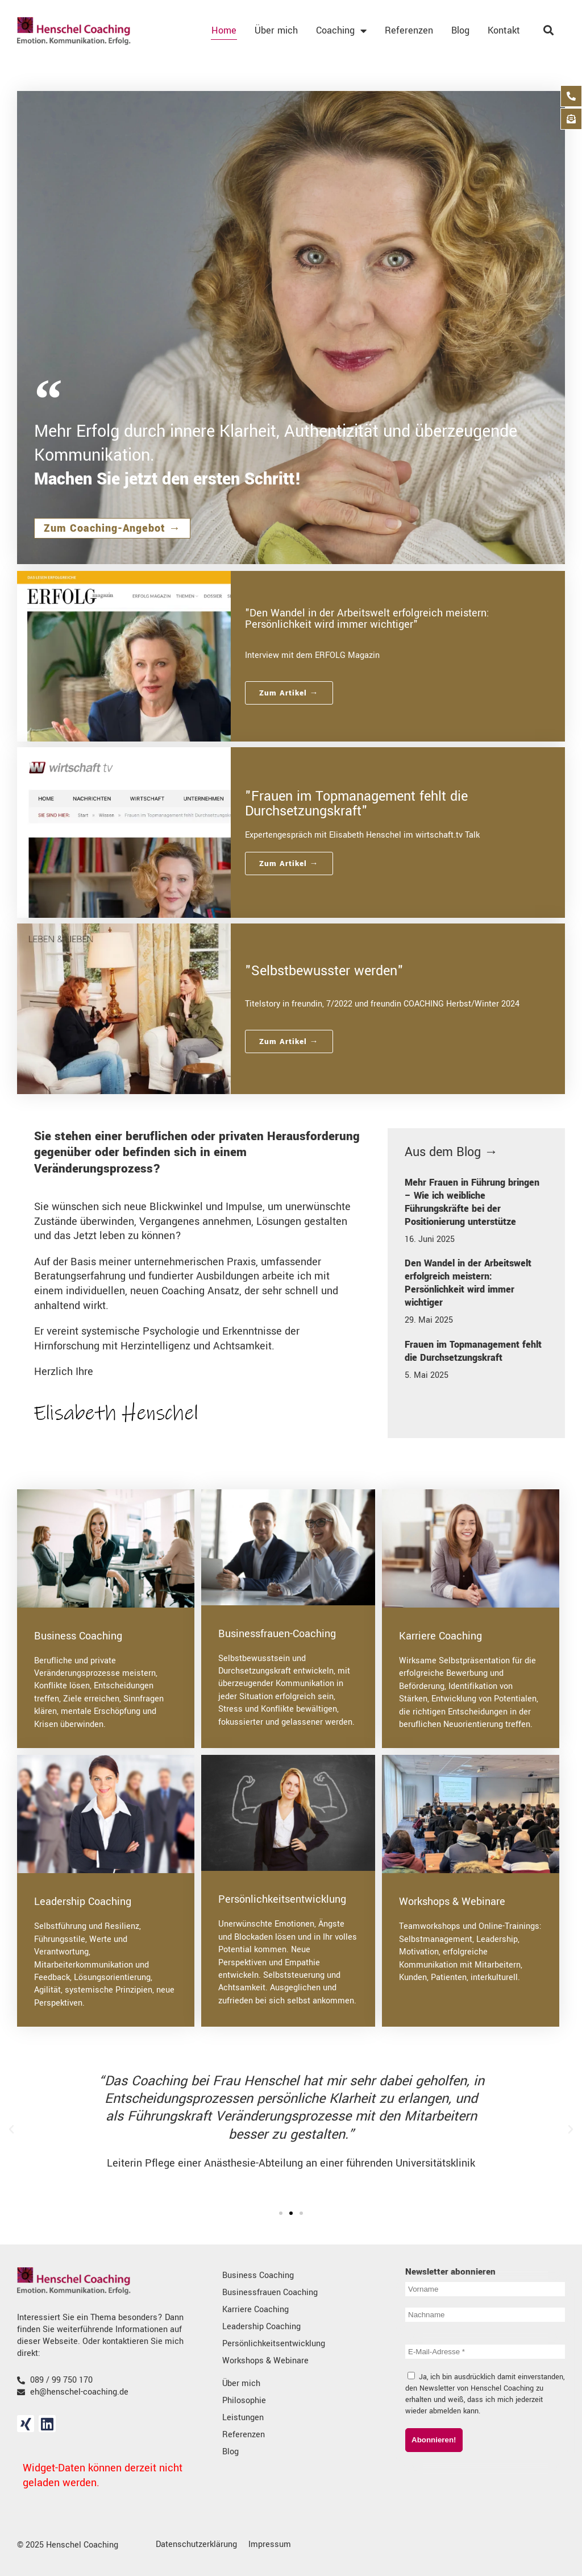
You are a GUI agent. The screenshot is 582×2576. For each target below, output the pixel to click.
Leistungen (243, 2418)
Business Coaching (78, 1636)
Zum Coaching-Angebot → (112, 528)
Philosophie (244, 2401)
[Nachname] (485, 2315)
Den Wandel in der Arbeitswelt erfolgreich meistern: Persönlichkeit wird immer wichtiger (468, 1283)
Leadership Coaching (82, 1901)
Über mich (276, 30)
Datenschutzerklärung (196, 2544)
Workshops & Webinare (452, 1901)
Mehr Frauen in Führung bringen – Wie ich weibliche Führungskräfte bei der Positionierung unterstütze (472, 1202)
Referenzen (409, 30)
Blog (460, 30)
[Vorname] (485, 2289)
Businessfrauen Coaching (270, 2292)
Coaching (341, 31)
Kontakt (504, 30)
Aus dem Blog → (451, 1152)
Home (223, 30)
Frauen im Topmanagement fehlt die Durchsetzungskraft (473, 1351)
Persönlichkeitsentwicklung (282, 1899)
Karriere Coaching (440, 1636)
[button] (11, 2129)
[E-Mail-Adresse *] (485, 2352)
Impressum (269, 2544)
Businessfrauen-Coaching (277, 1633)
